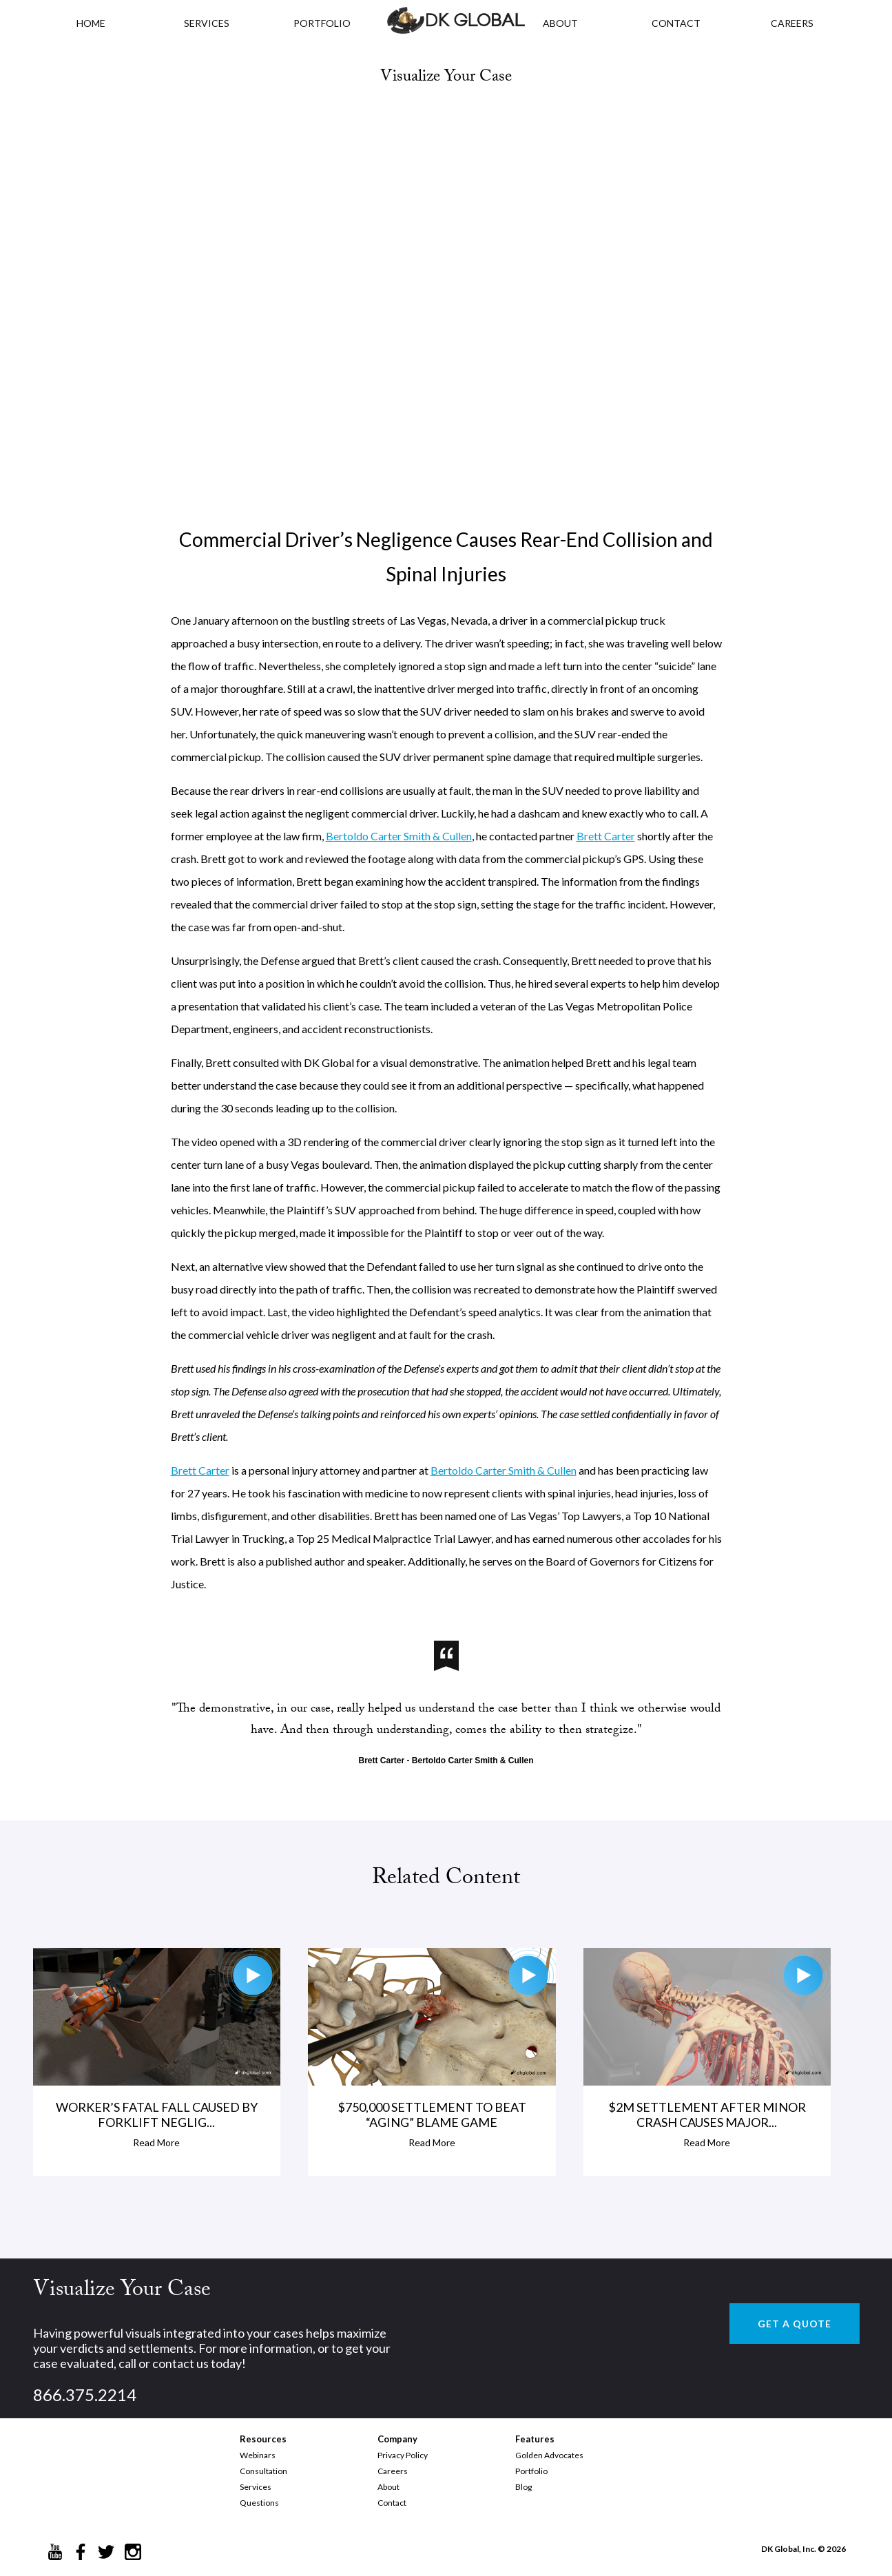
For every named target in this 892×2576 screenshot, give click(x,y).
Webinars (258, 2455)
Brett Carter (606, 835)
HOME (90, 23)
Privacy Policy (402, 2455)
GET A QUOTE (794, 2323)
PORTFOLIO (322, 23)
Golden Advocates (549, 2455)
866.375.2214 (84, 2394)
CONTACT (676, 23)
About (388, 2487)
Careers (392, 2471)
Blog (523, 2487)
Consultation (263, 2471)
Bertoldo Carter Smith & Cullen (399, 835)
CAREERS (792, 23)
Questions (259, 2502)
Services (206, 23)
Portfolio (531, 2471)
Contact (391, 2502)
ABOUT (560, 23)
